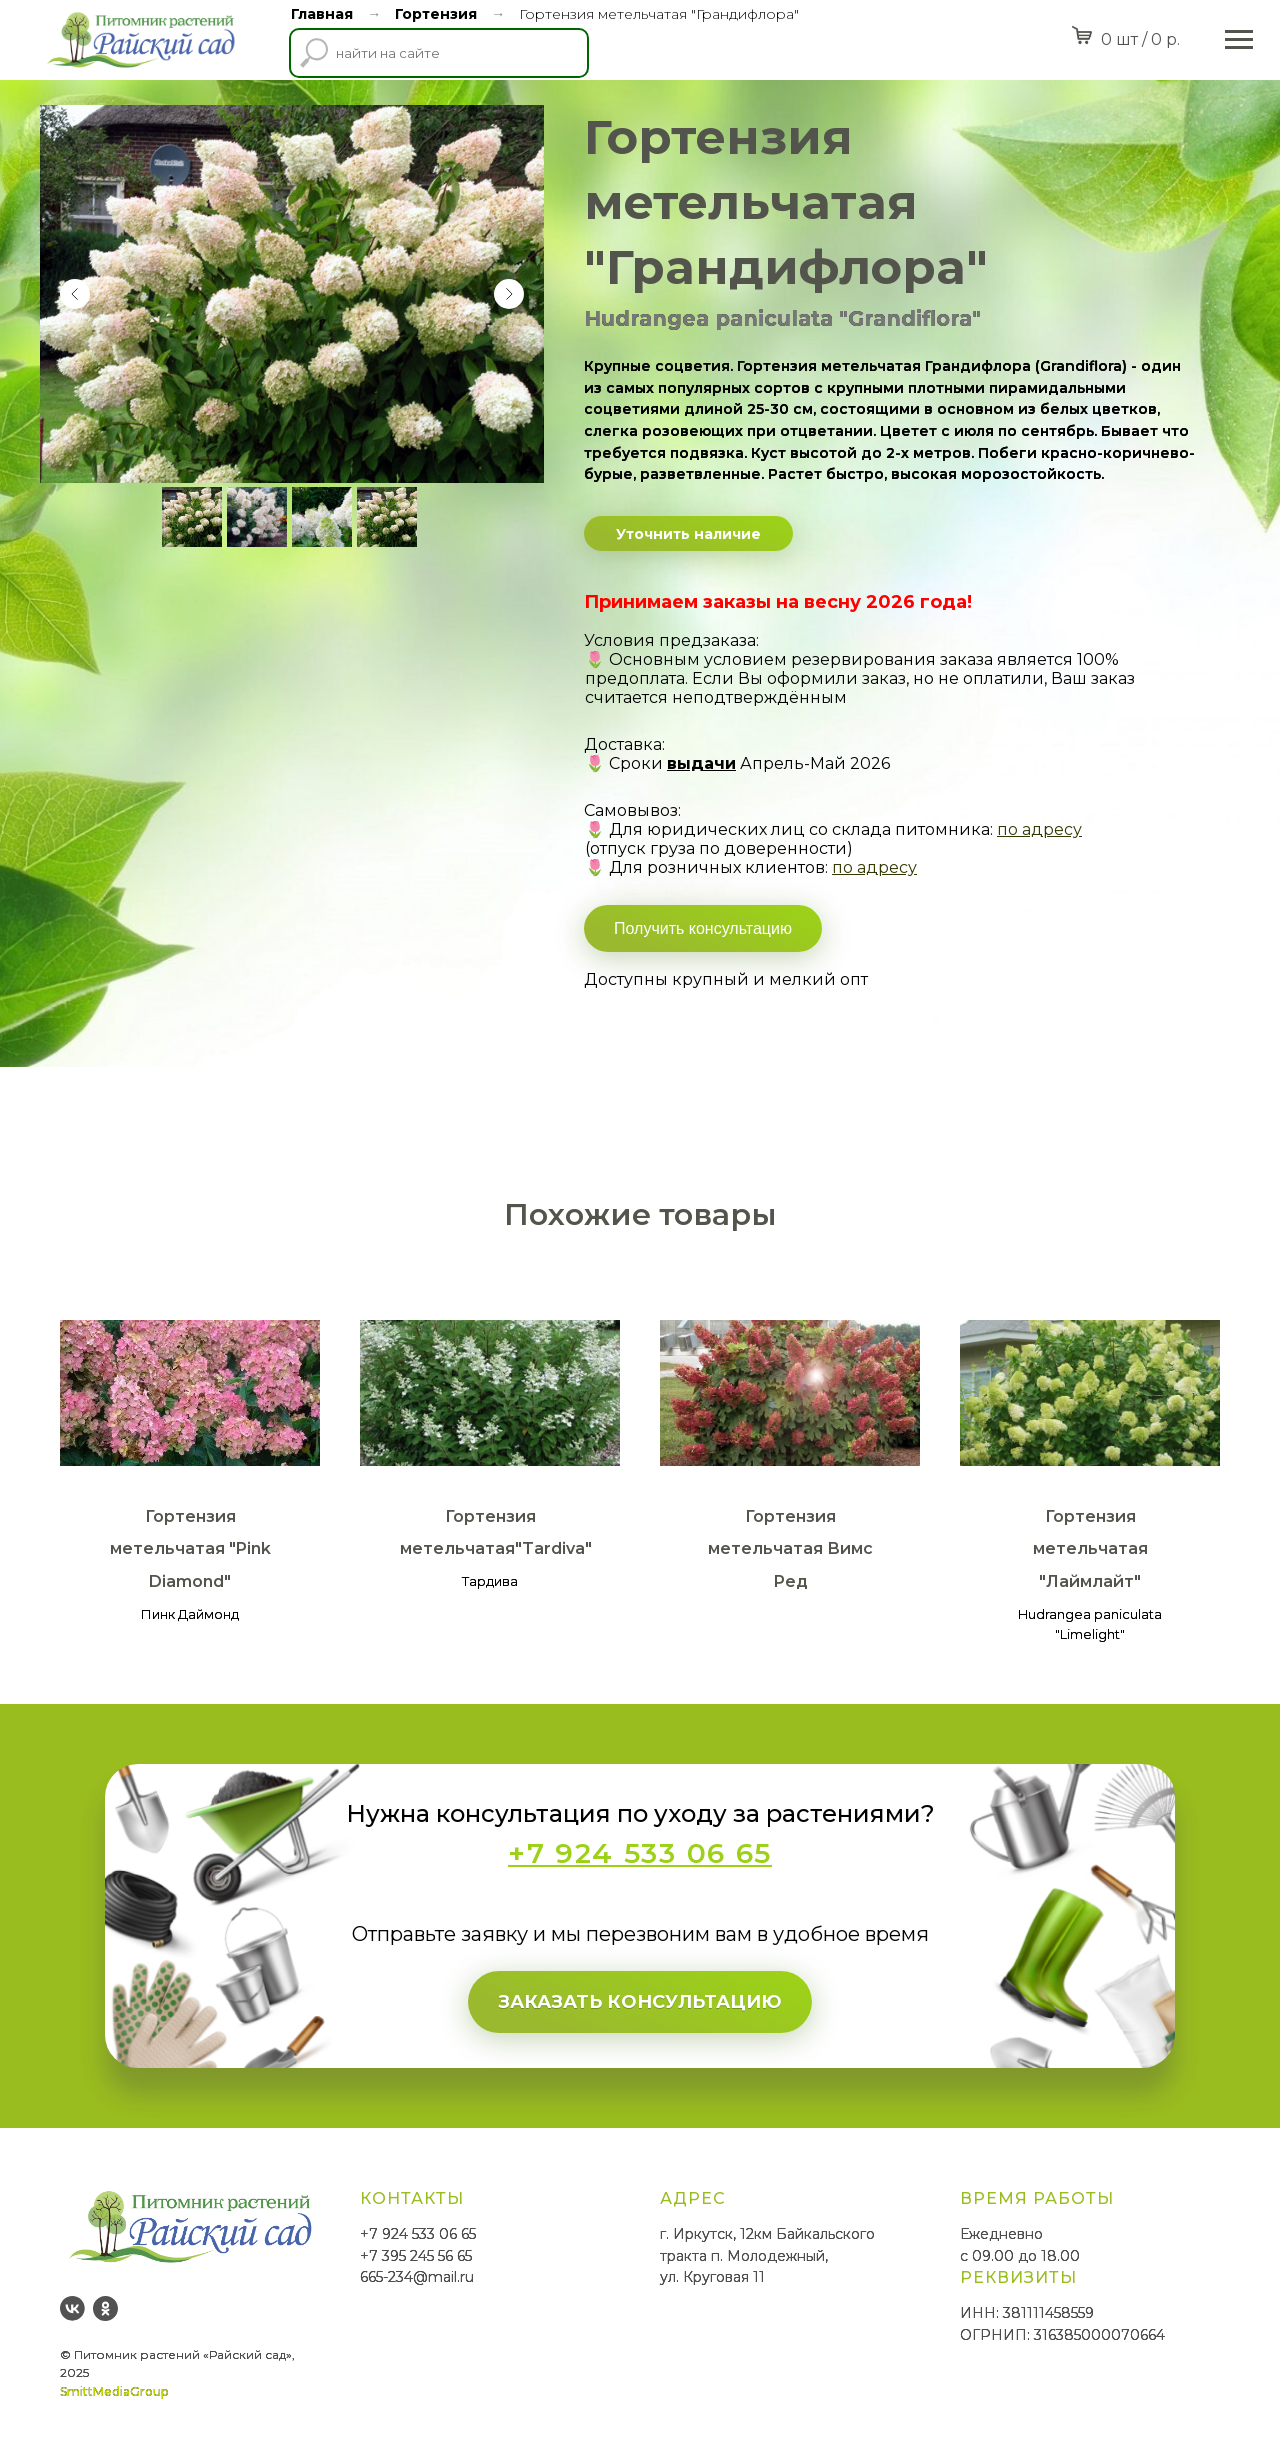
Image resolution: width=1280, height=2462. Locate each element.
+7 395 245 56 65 (416, 2256)
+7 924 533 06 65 (418, 2234)
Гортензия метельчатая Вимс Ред (790, 1549)
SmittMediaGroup (114, 2391)
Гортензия (436, 14)
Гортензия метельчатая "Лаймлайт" (1090, 1549)
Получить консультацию (703, 928)
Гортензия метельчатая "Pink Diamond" (190, 1549)
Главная (322, 14)
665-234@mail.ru (417, 2277)
